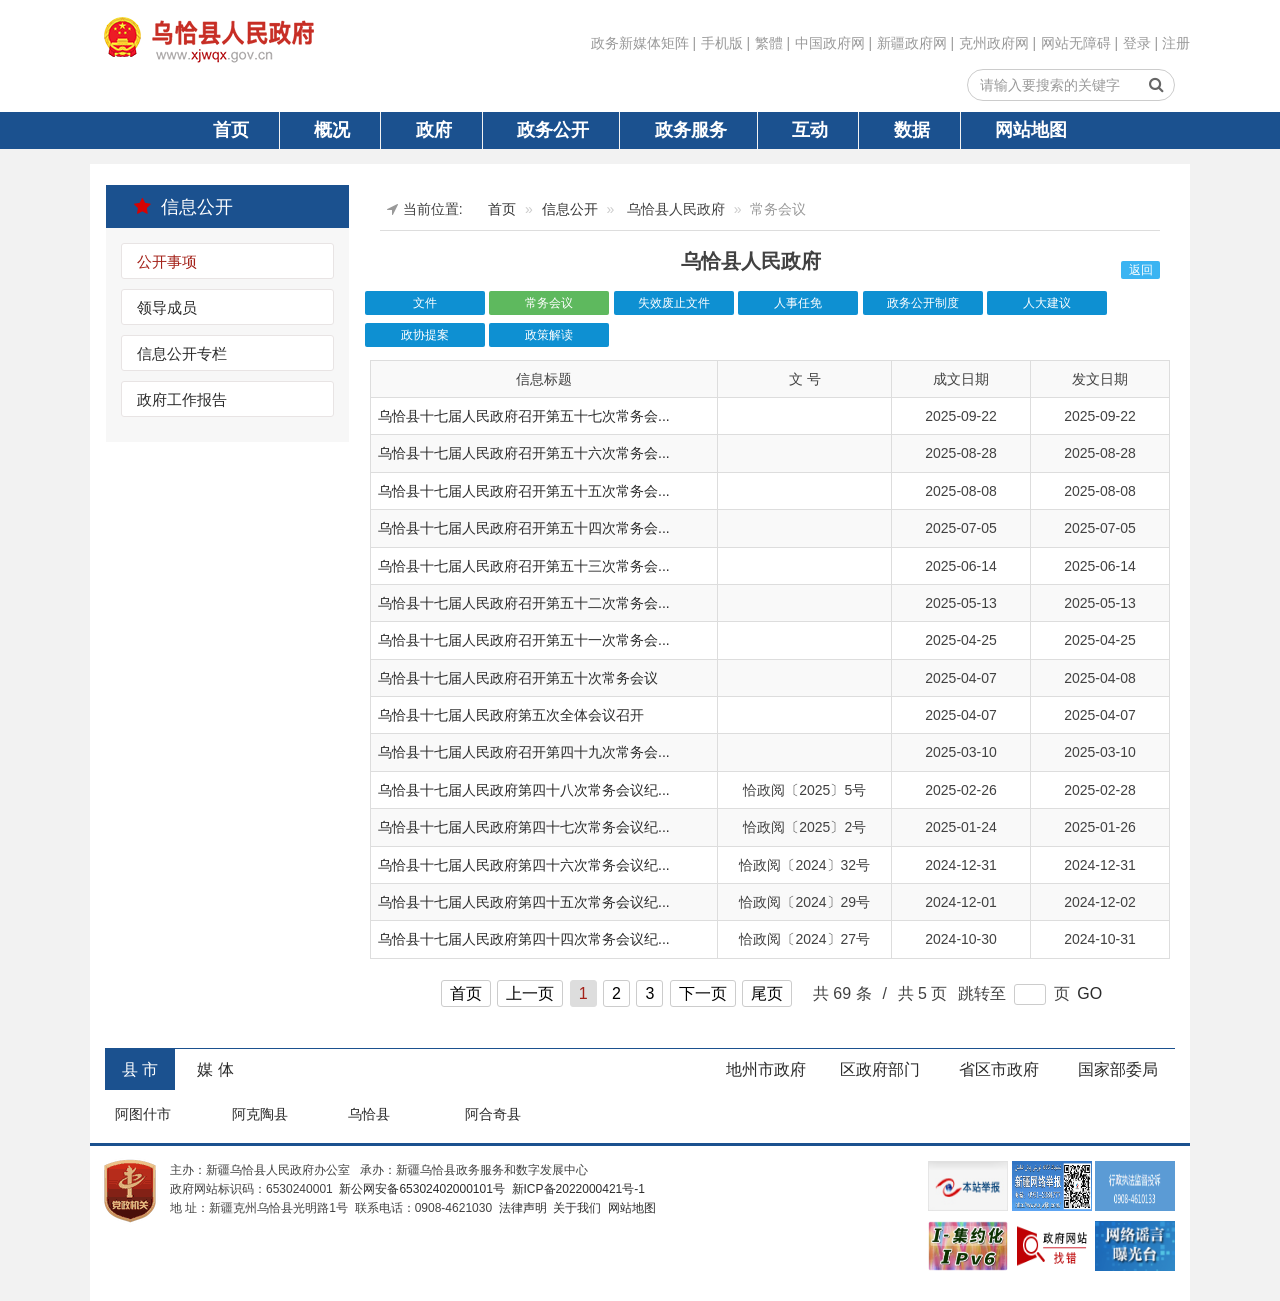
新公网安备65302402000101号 (420, 1189)
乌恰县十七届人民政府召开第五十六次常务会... (524, 453)
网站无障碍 (1076, 43)
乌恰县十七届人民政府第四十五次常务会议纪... (524, 902)
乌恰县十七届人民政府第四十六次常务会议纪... (524, 865)
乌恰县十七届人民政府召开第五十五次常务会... (524, 491)
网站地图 (1031, 130)
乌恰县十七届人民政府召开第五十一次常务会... (524, 640)
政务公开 (553, 130)
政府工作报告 (182, 399)
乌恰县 (369, 1114)
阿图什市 (143, 1114)
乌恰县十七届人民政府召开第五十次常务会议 (518, 678)
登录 (1137, 43)
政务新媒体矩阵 (640, 43)
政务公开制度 (923, 303)
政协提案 (425, 335)
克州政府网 (994, 43)
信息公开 (183, 206)
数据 (912, 130)
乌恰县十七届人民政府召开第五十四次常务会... (524, 528)
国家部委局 (1118, 1069)
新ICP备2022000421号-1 (576, 1189)
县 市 (140, 1069)
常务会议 (549, 303)
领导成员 (167, 307)
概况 (332, 130)
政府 (434, 130)
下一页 (703, 993)
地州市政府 (766, 1069)
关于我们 (575, 1208)
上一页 (530, 993)
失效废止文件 (674, 303)
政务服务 (691, 130)
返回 (1141, 270)
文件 (425, 303)
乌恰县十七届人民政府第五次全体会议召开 (511, 715)
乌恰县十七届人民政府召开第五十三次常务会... (524, 566)
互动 (810, 130)
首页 (231, 130)
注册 (1176, 43)
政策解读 (549, 335)
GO (1089, 993)
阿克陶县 (260, 1114)
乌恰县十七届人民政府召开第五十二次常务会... (524, 603)
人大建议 (1047, 303)
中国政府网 (830, 43)
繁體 (769, 43)
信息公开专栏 (182, 353)
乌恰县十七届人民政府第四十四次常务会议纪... (524, 939)
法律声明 (520, 1208)
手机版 (722, 43)
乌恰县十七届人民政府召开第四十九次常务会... (524, 752)
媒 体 (215, 1069)
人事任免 (798, 303)
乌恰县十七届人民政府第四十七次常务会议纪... (524, 827)
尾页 (767, 993)
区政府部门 (880, 1069)
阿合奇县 (493, 1114)
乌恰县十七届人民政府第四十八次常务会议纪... (524, 790)
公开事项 (167, 261)
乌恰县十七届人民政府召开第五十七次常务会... (524, 416)
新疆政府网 (912, 43)
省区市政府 (999, 1069)
